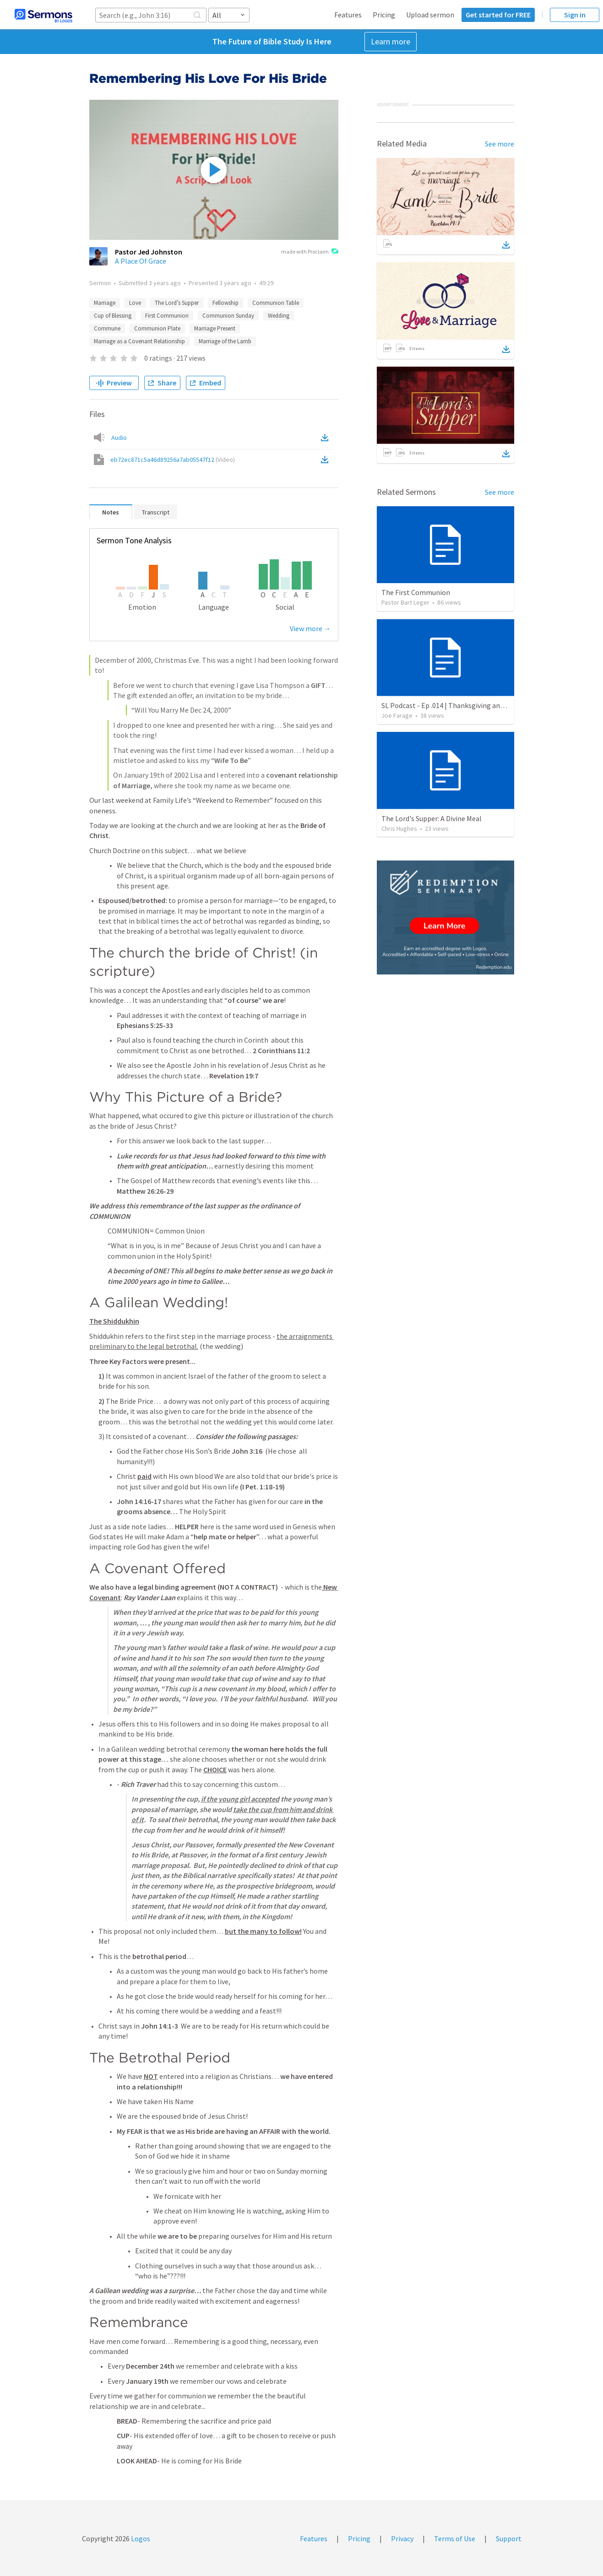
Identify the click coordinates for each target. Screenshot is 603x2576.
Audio (119, 437)
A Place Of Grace (140, 260)
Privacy (402, 2538)
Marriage (104, 303)
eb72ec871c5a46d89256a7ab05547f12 (172, 459)
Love (135, 303)
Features (348, 14)
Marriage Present (214, 328)
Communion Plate (157, 328)
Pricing (384, 14)
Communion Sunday (228, 315)
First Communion (167, 315)
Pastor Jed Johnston (148, 251)
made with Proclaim (309, 252)
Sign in (575, 14)
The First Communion (415, 592)
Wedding (278, 315)
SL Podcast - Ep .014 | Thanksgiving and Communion (462, 705)
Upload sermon (430, 14)
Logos (140, 2538)
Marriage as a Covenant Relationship (139, 341)
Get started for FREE (498, 14)
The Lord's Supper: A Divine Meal (431, 818)
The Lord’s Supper (177, 303)
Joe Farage (397, 715)
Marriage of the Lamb (225, 341)
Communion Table (275, 303)
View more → (310, 628)
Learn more (390, 41)
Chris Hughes (399, 828)
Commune (107, 328)
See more (499, 143)
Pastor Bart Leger (405, 602)
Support (509, 2538)
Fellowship (225, 303)
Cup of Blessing (112, 315)
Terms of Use (454, 2538)
